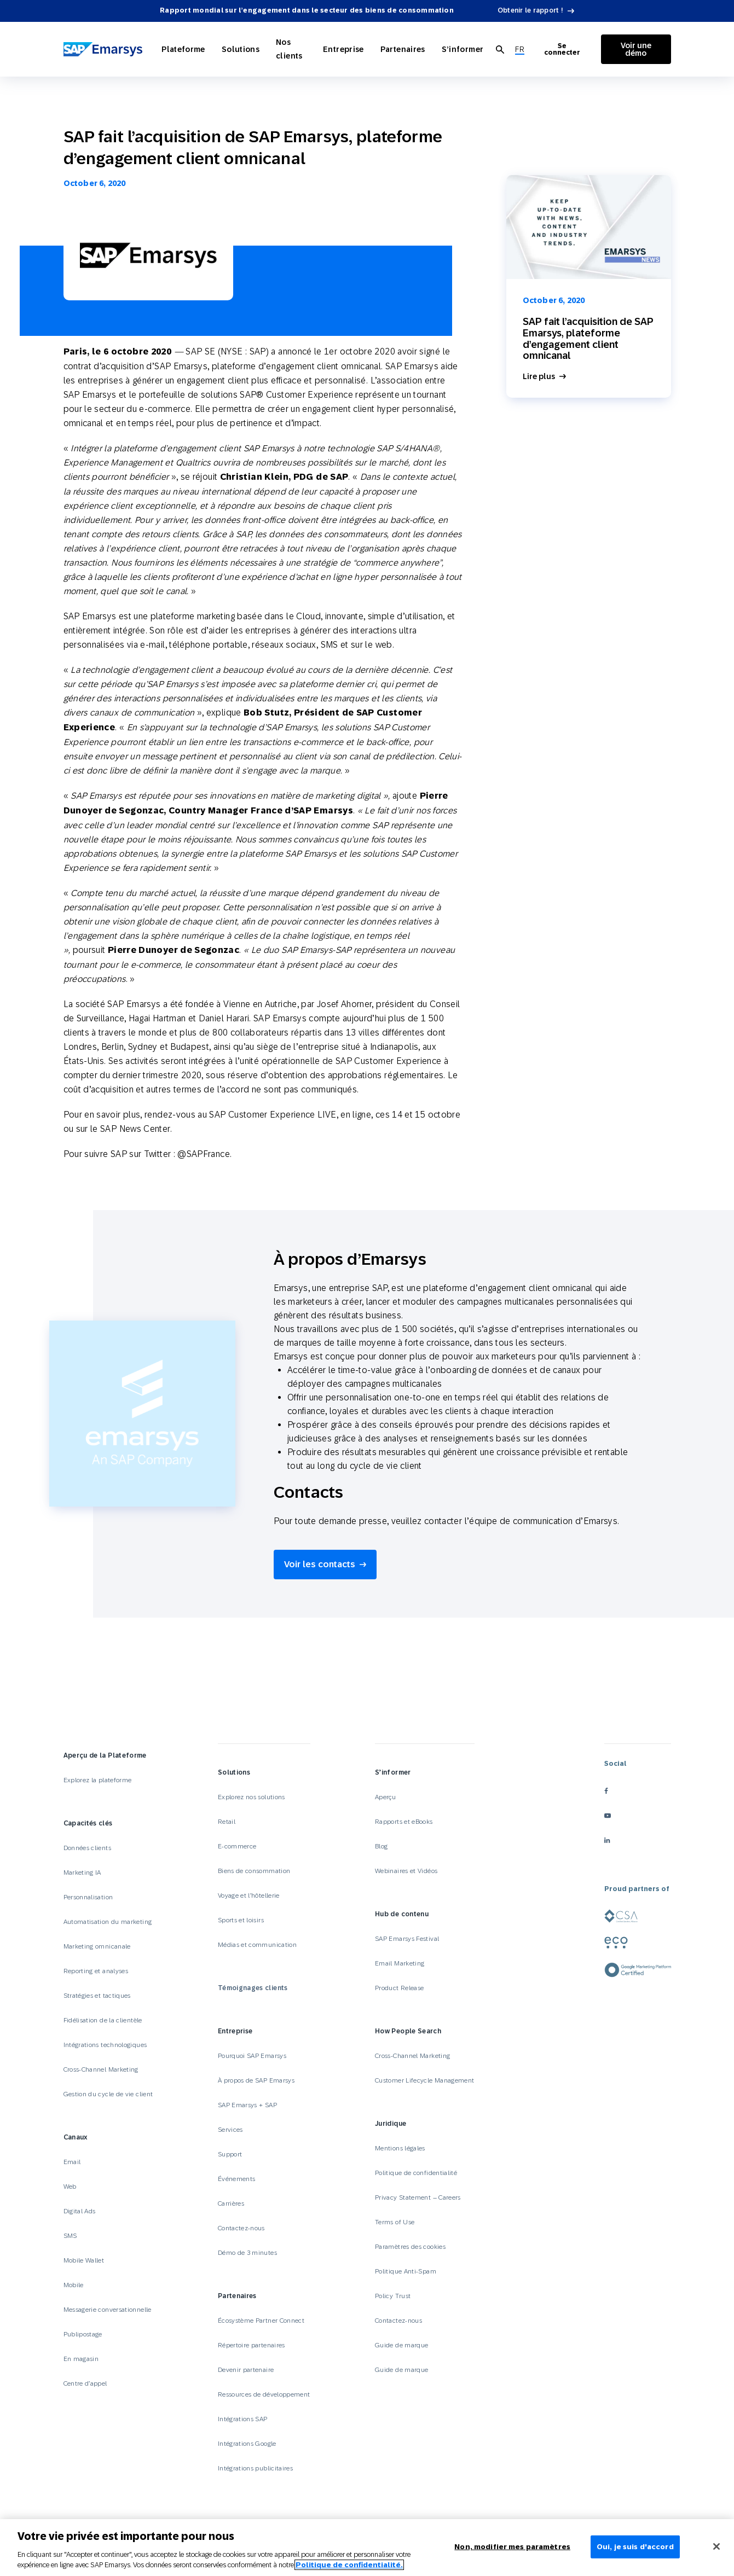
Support (230, 2154)
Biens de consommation (254, 1871)
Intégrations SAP (243, 2419)
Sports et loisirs (241, 1920)
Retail (226, 1821)
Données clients (87, 1848)
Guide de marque (401, 2345)
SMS (70, 2236)
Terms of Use (394, 2222)
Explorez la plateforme (97, 1780)
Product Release (399, 1988)
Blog (381, 1846)
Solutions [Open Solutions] (240, 49)
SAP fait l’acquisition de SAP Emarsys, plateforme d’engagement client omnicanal (588, 338)
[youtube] (637, 1816)
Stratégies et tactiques (97, 1995)
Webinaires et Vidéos (406, 1871)
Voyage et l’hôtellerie (249, 1895)
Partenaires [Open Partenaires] (402, 49)
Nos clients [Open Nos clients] (289, 49)
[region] (367, 2547)
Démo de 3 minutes (247, 2253)
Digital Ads (79, 2211)
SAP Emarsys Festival (407, 1939)
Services (230, 2129)
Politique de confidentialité (416, 2173)
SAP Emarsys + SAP (247, 2105)
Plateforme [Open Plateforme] (183, 49)
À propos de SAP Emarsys (256, 2080)
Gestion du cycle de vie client (108, 2094)
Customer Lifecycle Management (424, 2080)
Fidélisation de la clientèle (102, 2020)
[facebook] (637, 1791)
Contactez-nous (241, 2228)
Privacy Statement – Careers (418, 2197)
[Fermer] (716, 2546)
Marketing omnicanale (97, 1946)
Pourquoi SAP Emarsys (252, 2056)
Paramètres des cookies (410, 2247)
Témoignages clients (253, 1988)
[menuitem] (519, 49)
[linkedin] (637, 1840)
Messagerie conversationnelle (107, 2309)
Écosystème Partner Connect (261, 2320)
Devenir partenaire (246, 2370)
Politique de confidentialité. (349, 2565)
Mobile (73, 2285)
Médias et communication (257, 1945)
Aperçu (385, 1797)
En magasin (81, 2359)
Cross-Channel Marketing (100, 2069)
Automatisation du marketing (107, 1922)
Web (70, 2186)
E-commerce (237, 1846)
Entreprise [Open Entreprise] (343, 49)
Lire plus (539, 377)
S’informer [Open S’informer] (463, 49)
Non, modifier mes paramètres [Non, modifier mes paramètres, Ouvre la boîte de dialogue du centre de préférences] (512, 2547)
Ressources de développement (264, 2394)
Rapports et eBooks (403, 1821)
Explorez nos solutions (251, 1797)
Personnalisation (88, 1897)
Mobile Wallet (84, 2260)
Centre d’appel (85, 2383)
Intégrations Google (247, 2443)
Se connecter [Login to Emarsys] (562, 49)
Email (72, 2162)
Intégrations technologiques (105, 2045)
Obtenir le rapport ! (530, 10)
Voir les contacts (319, 1564)
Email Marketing (399, 1963)
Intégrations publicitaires (255, 2468)
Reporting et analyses (96, 1971)
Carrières (231, 2203)
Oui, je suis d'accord (635, 2547)
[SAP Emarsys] (103, 49)
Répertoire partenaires (251, 2345)
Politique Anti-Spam (405, 2271)
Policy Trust (393, 2296)
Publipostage (82, 2334)
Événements (237, 2179)
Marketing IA (82, 1872)
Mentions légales (400, 2148)
